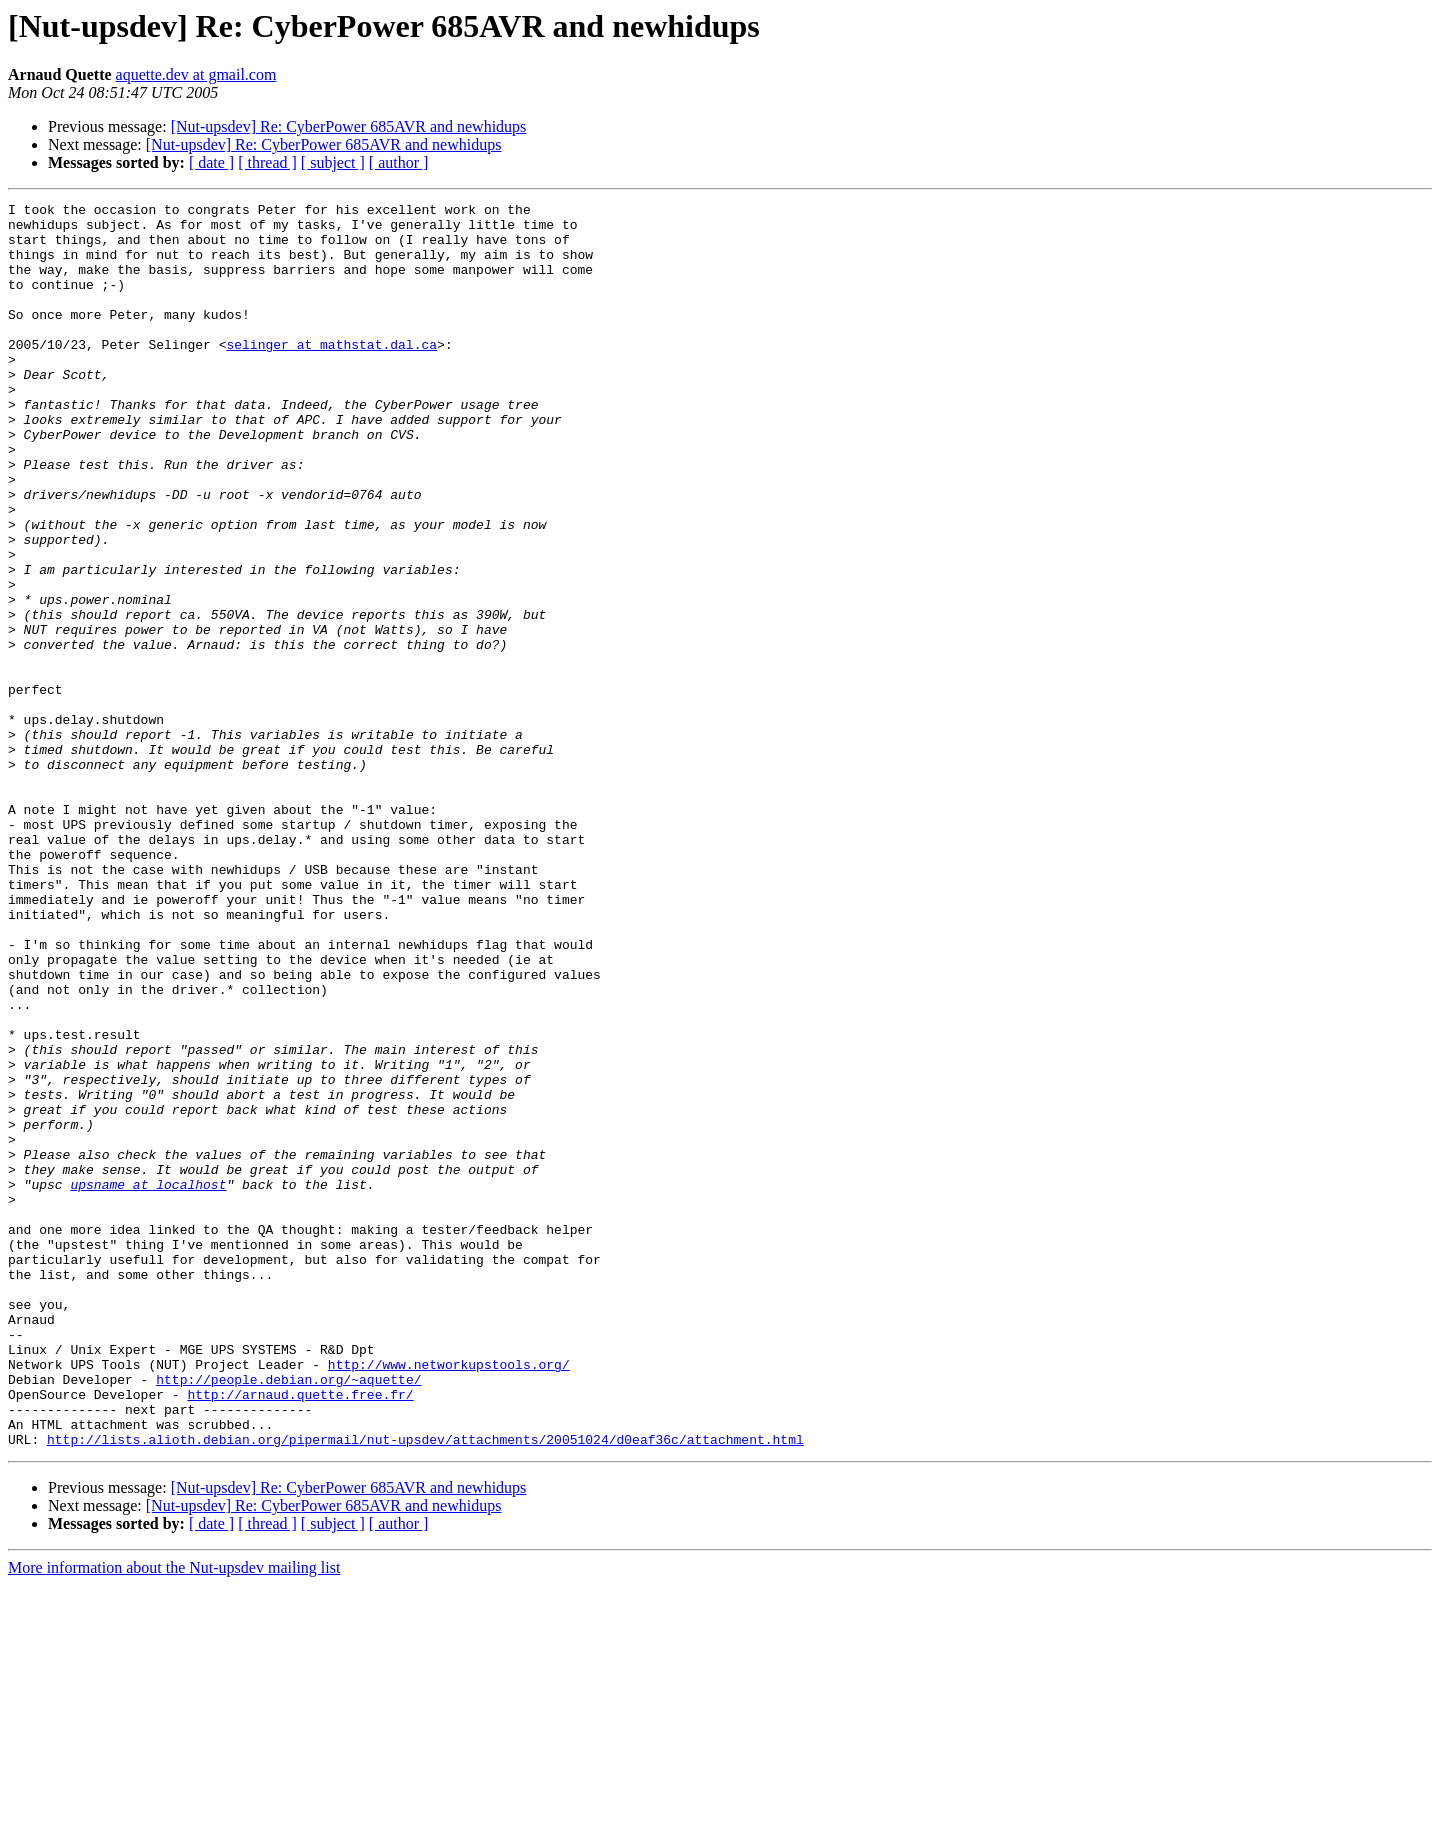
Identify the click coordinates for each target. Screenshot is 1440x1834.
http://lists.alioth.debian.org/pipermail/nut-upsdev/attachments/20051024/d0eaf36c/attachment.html (425, 1688)
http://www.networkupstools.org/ (449, 1598)
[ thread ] (267, 162)
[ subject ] (333, 162)
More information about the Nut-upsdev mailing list (174, 1816)
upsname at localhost (148, 1382)
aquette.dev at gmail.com (196, 74)
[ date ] (211, 162)
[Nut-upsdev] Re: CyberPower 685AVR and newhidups (349, 126)
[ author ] (399, 162)
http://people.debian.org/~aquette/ (288, 1616)
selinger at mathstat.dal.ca (331, 374)
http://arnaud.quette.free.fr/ (300, 1634)
